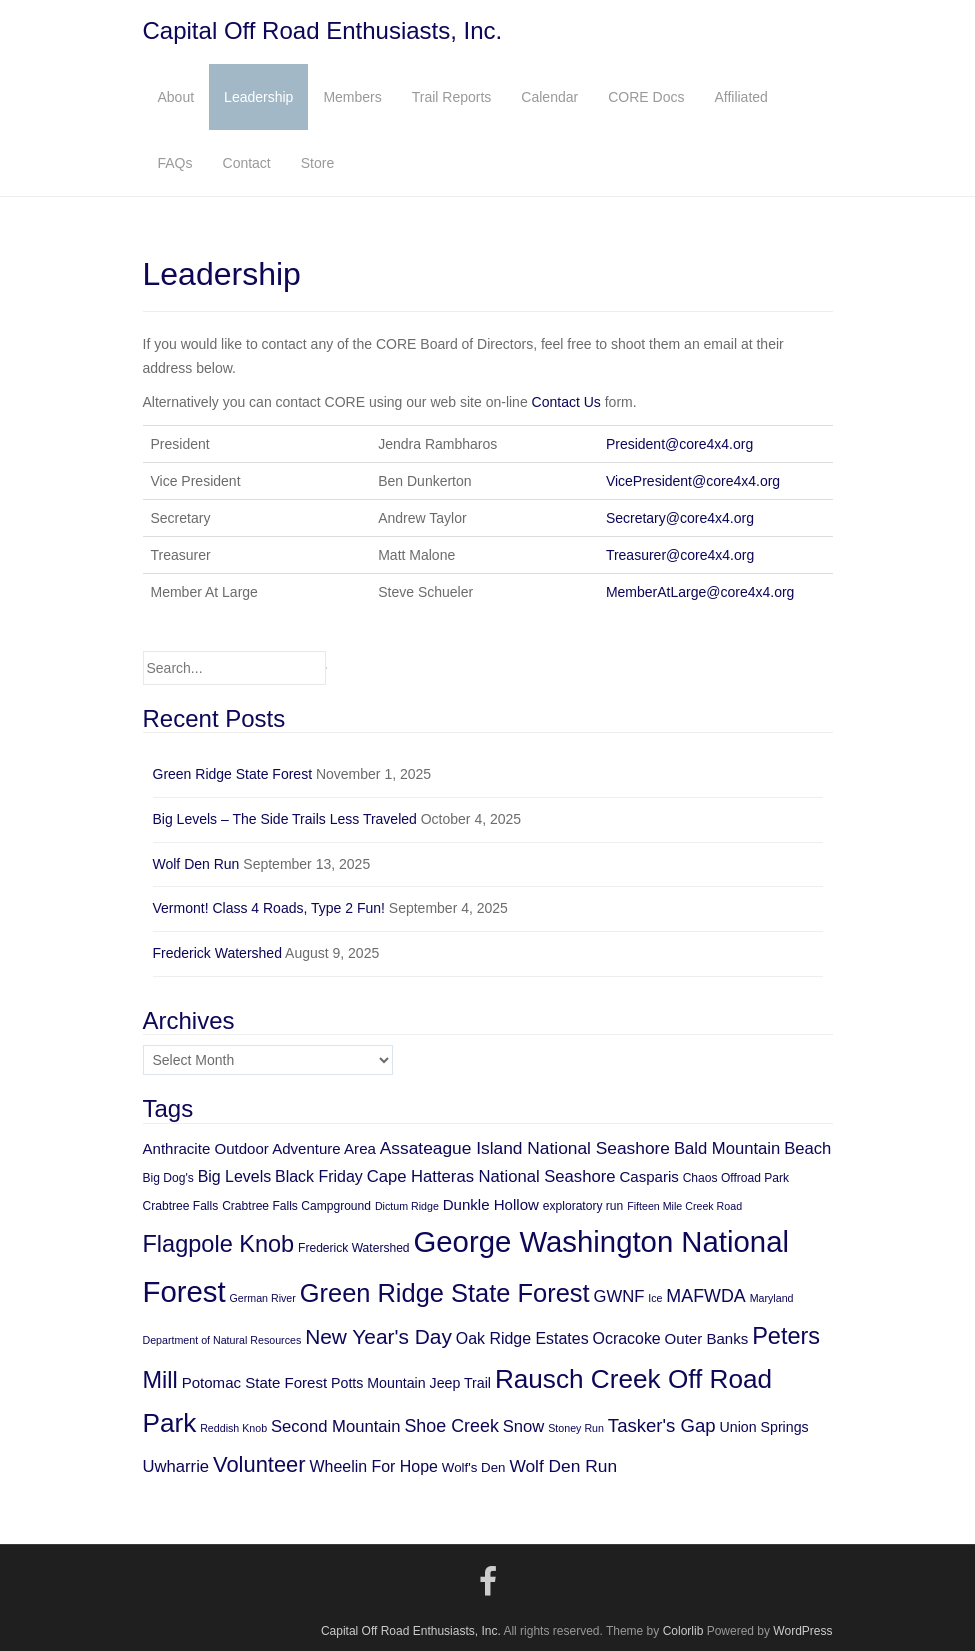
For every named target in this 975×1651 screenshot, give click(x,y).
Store (317, 163)
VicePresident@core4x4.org (693, 481)
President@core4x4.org (679, 444)
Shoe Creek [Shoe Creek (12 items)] (451, 1426)
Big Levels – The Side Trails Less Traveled (285, 819)
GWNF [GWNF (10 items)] (618, 1296)
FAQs (175, 163)
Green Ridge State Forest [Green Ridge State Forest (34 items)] (445, 1293)
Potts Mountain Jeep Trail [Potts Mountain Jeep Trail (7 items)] (411, 1383)
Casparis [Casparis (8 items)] (648, 1176)
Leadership (258, 97)
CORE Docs (646, 97)
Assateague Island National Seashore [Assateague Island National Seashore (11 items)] (525, 1148)
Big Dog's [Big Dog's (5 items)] (168, 1178)
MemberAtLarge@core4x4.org (700, 592)
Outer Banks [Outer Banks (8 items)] (707, 1338)
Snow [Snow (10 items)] (524, 1426)
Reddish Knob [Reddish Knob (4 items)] (233, 1428)
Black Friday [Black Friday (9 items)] (319, 1176)
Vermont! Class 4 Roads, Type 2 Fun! (269, 908)
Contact (247, 163)
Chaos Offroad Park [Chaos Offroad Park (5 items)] (736, 1178)
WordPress (802, 1631)
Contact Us (566, 402)
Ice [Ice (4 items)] (655, 1298)
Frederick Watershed (217, 953)
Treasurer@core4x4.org (680, 555)
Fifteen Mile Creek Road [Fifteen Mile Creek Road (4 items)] (684, 1206)
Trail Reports (452, 97)
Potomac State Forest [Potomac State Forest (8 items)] (255, 1382)
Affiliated (740, 97)
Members (352, 97)
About (176, 97)
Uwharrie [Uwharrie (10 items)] (176, 1466)
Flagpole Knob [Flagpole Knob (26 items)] (219, 1244)
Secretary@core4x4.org (680, 518)
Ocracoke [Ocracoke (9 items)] (627, 1338)
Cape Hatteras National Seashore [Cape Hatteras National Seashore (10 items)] (491, 1176)
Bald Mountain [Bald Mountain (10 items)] (727, 1148)
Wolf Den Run (196, 864)
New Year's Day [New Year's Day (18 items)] (378, 1336)
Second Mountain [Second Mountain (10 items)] (336, 1426)
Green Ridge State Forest (233, 774)
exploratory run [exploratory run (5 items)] (583, 1206)
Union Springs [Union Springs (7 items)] (764, 1427)
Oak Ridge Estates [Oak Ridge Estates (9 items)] (522, 1338)
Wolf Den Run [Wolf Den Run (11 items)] (563, 1466)
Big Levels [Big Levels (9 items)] (235, 1176)
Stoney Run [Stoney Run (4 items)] (576, 1428)
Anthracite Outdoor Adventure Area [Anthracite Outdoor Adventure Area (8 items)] (259, 1148)
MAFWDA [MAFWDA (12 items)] (705, 1296)
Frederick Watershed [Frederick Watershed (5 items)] (354, 1248)
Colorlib (683, 1631)
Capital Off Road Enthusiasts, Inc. (323, 30)
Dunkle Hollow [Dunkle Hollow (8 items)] (491, 1204)
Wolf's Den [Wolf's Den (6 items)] (474, 1467)
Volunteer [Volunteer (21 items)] (259, 1464)
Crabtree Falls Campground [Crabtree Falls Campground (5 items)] (296, 1206)
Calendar (549, 97)
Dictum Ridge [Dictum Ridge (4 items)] (407, 1206)
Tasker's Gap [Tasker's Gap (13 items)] (662, 1425)
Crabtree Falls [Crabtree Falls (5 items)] (181, 1206)
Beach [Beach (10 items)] (807, 1148)
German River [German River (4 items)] (263, 1298)
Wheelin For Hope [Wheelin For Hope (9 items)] (374, 1466)
